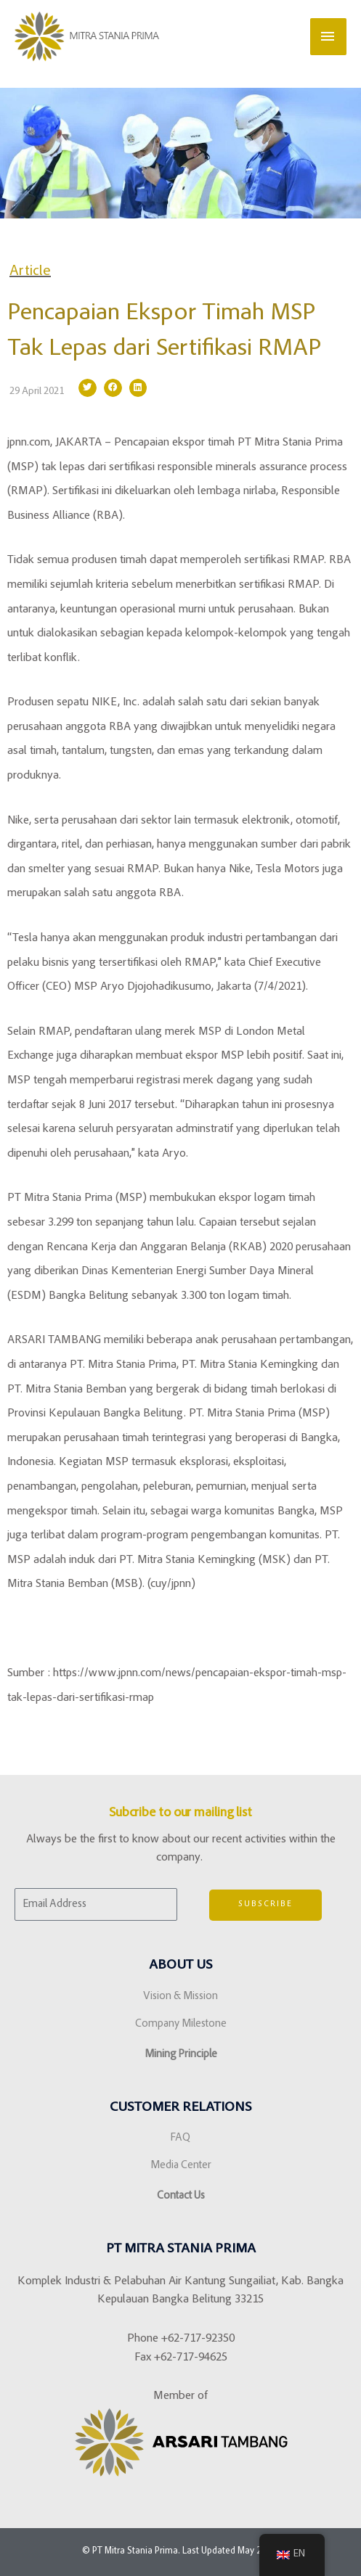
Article (30, 271)
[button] (87, 388)
